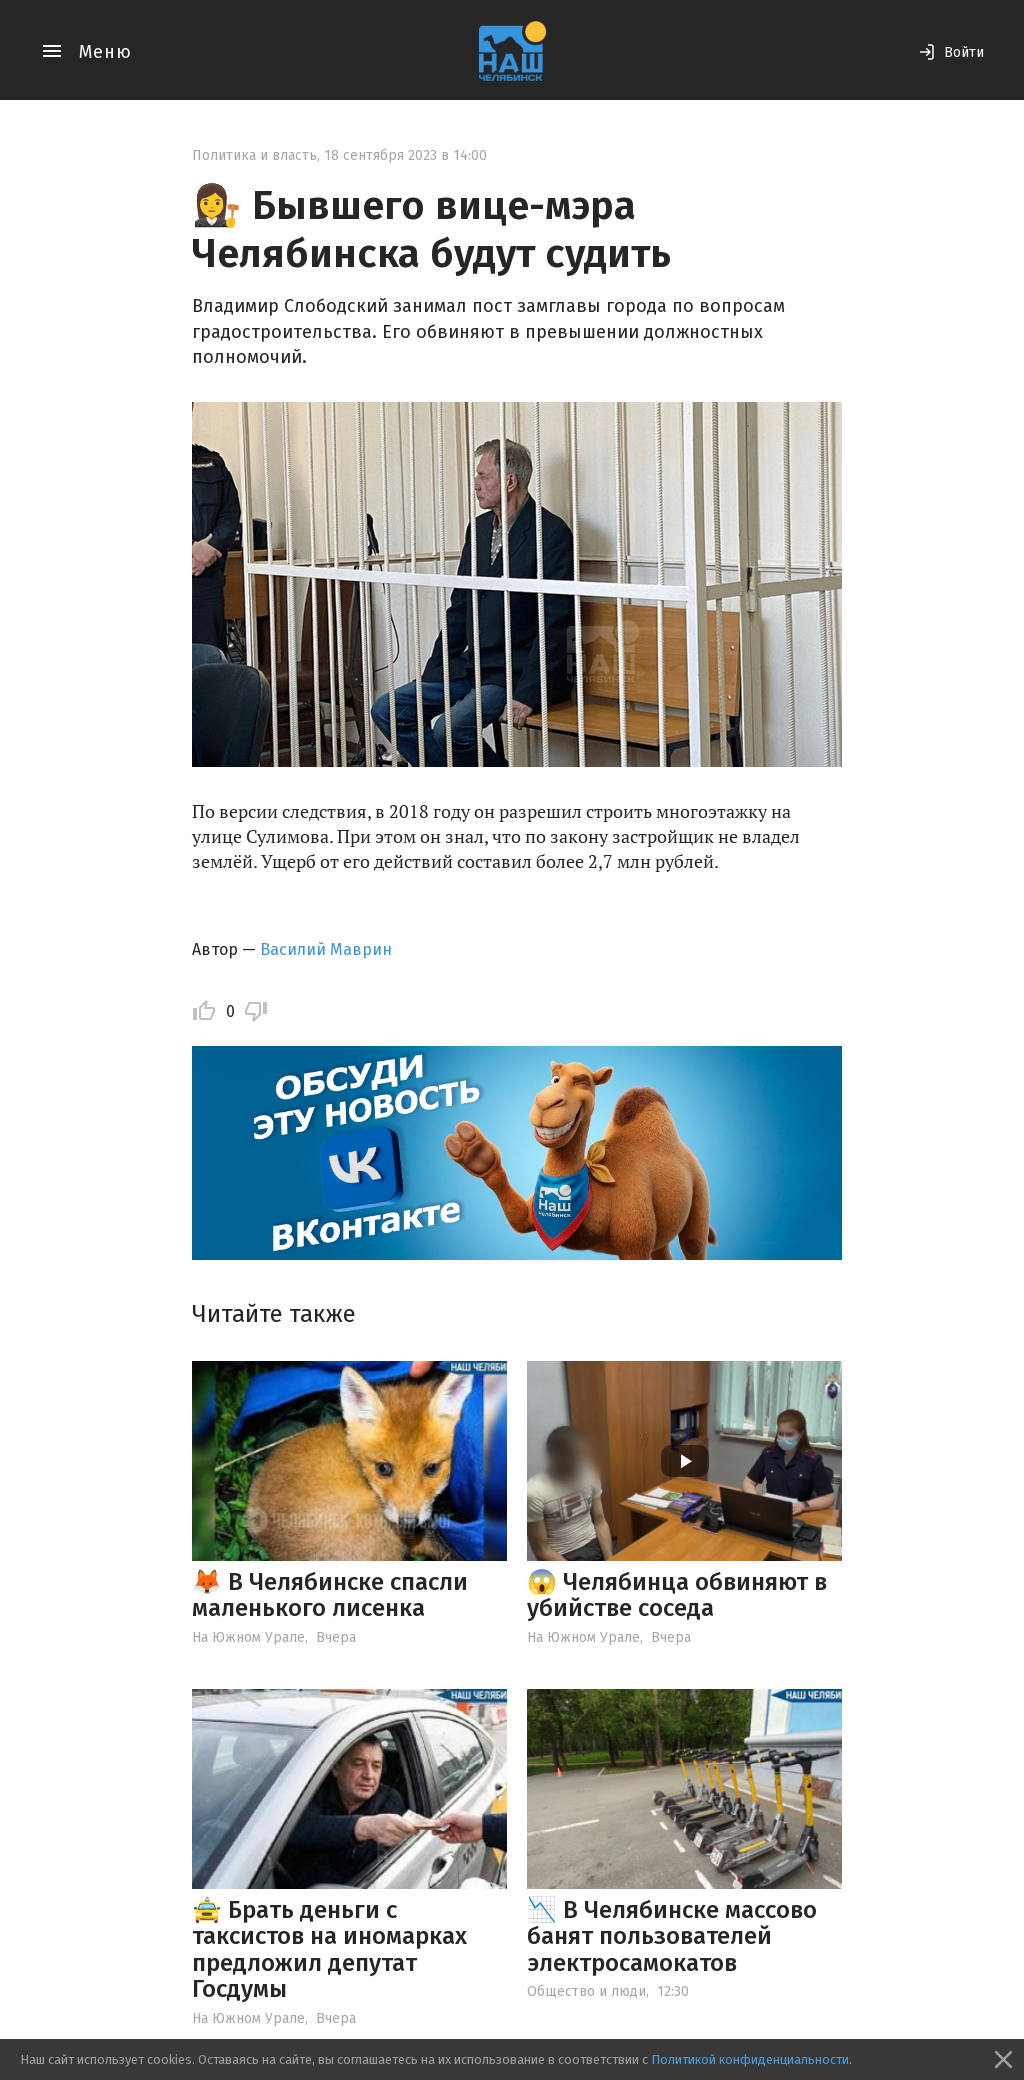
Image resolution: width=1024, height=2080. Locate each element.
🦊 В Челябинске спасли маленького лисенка (330, 1595)
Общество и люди (586, 1991)
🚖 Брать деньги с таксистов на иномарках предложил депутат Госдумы (329, 1949)
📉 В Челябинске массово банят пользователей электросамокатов (672, 1936)
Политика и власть (254, 155)
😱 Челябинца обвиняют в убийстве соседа (677, 1595)
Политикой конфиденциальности (750, 2059)
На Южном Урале (248, 1637)
